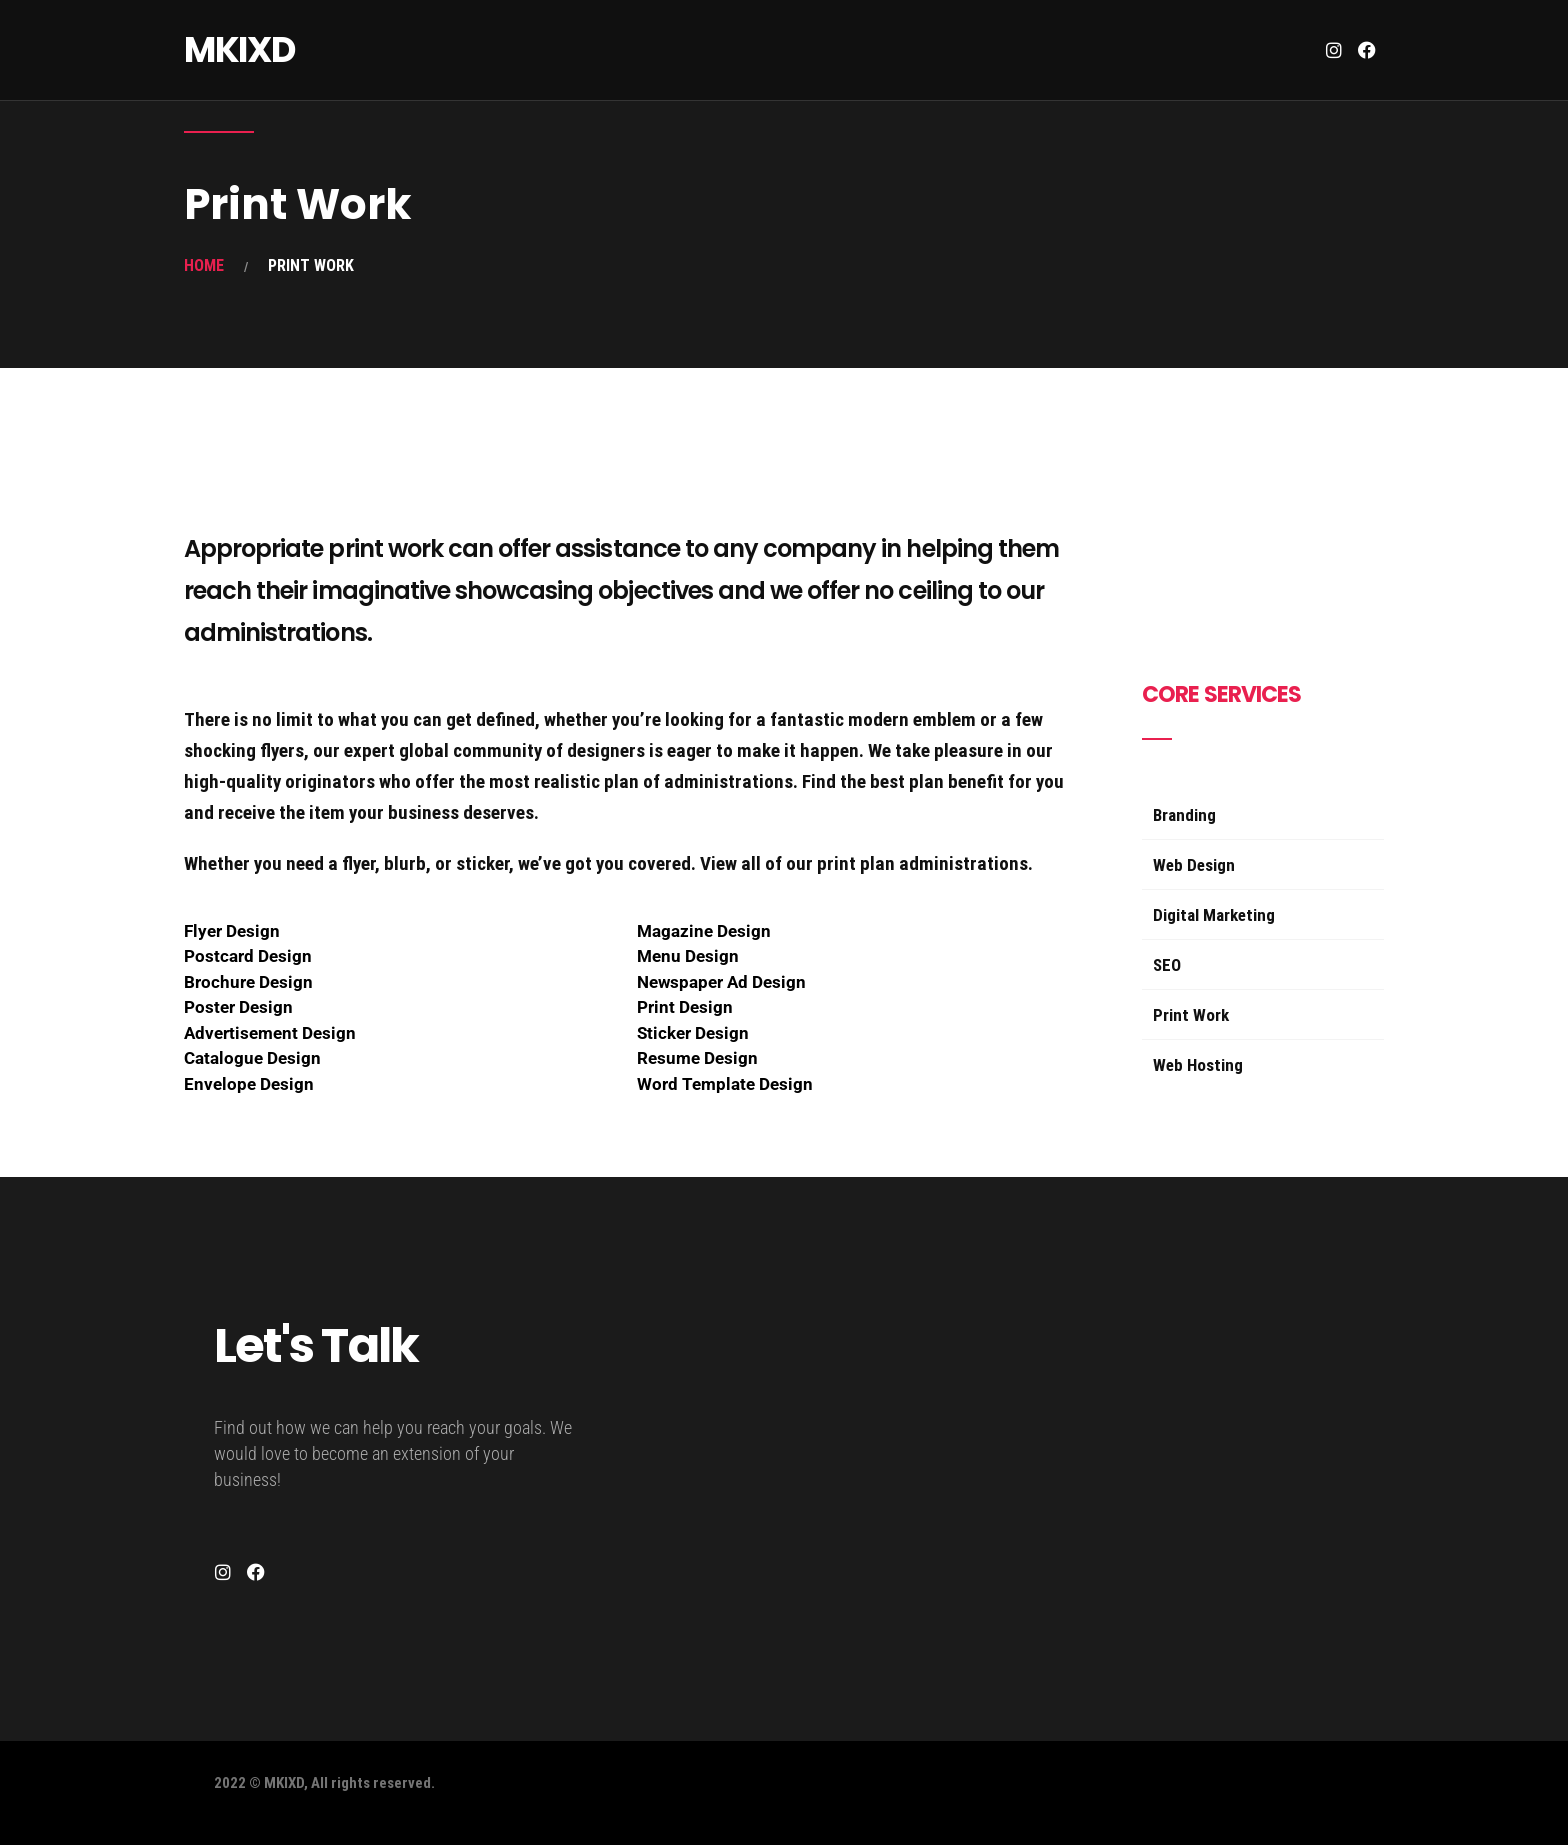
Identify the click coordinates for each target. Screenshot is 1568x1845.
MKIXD (239, 49)
